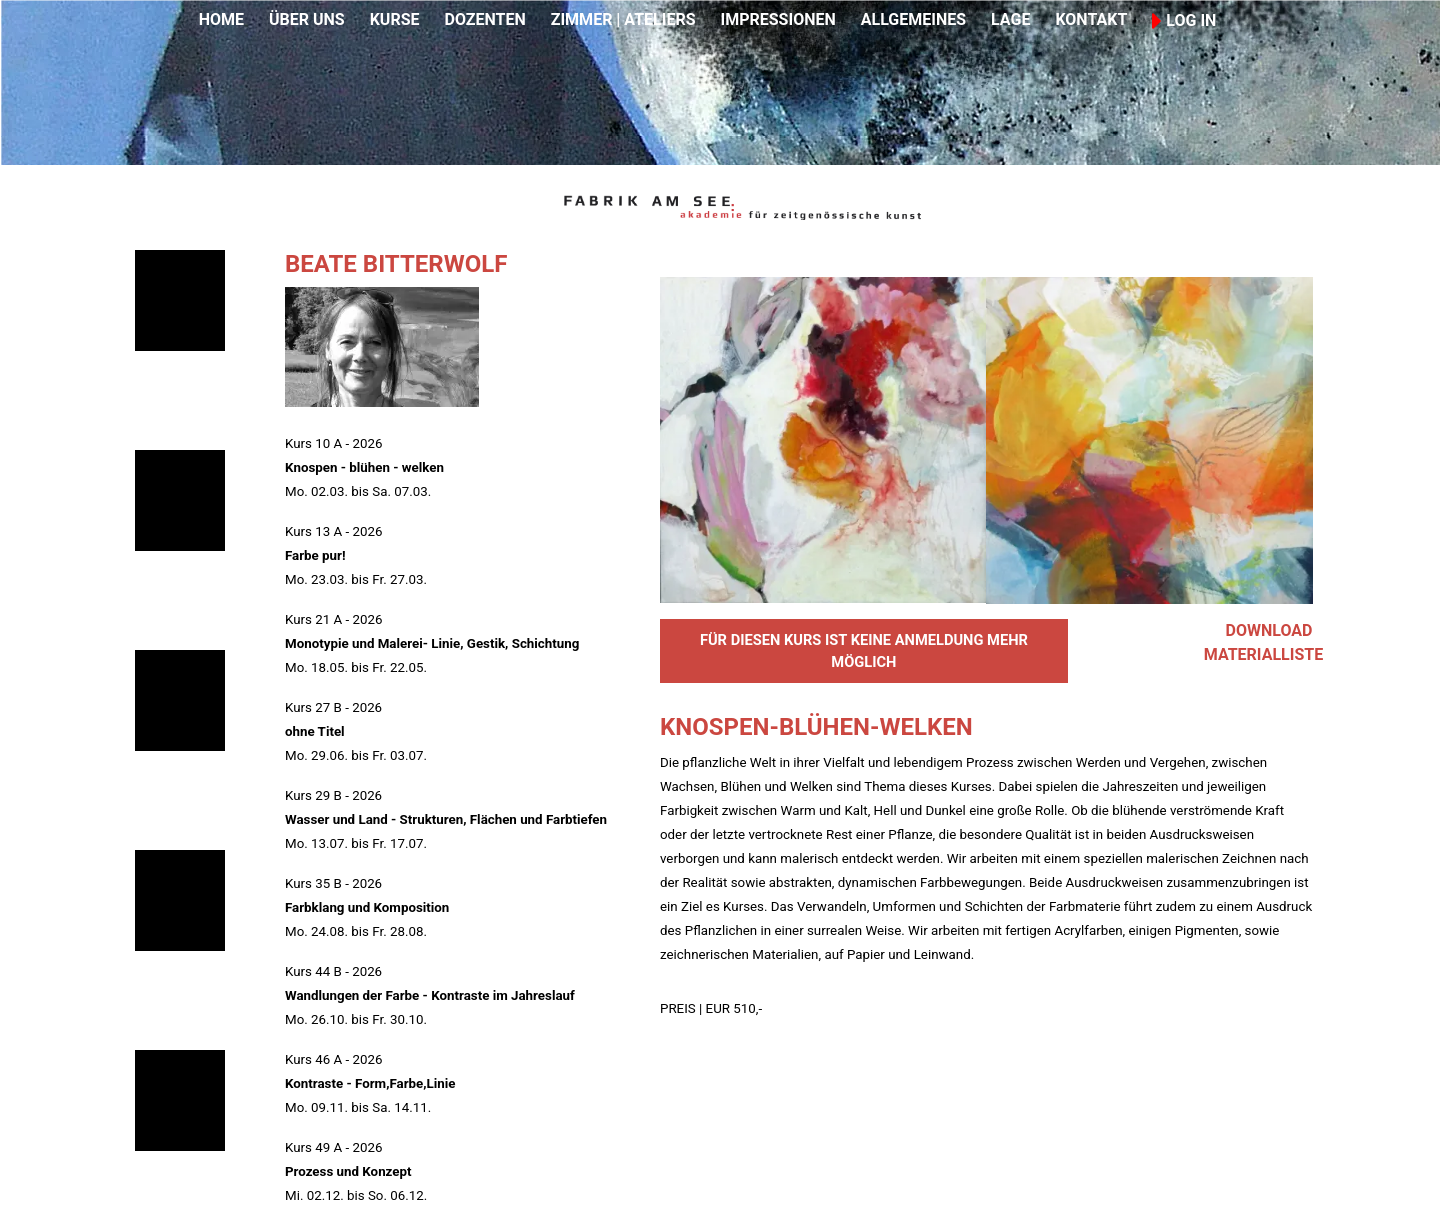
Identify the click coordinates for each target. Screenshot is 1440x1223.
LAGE (1010, 19)
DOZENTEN (484, 19)
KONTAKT (1091, 19)
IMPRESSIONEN (778, 19)
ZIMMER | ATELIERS (623, 19)
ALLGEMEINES (913, 19)
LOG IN (1184, 20)
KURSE (395, 19)
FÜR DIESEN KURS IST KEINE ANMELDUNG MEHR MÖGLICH (864, 651)
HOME (221, 19)
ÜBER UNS (307, 19)
